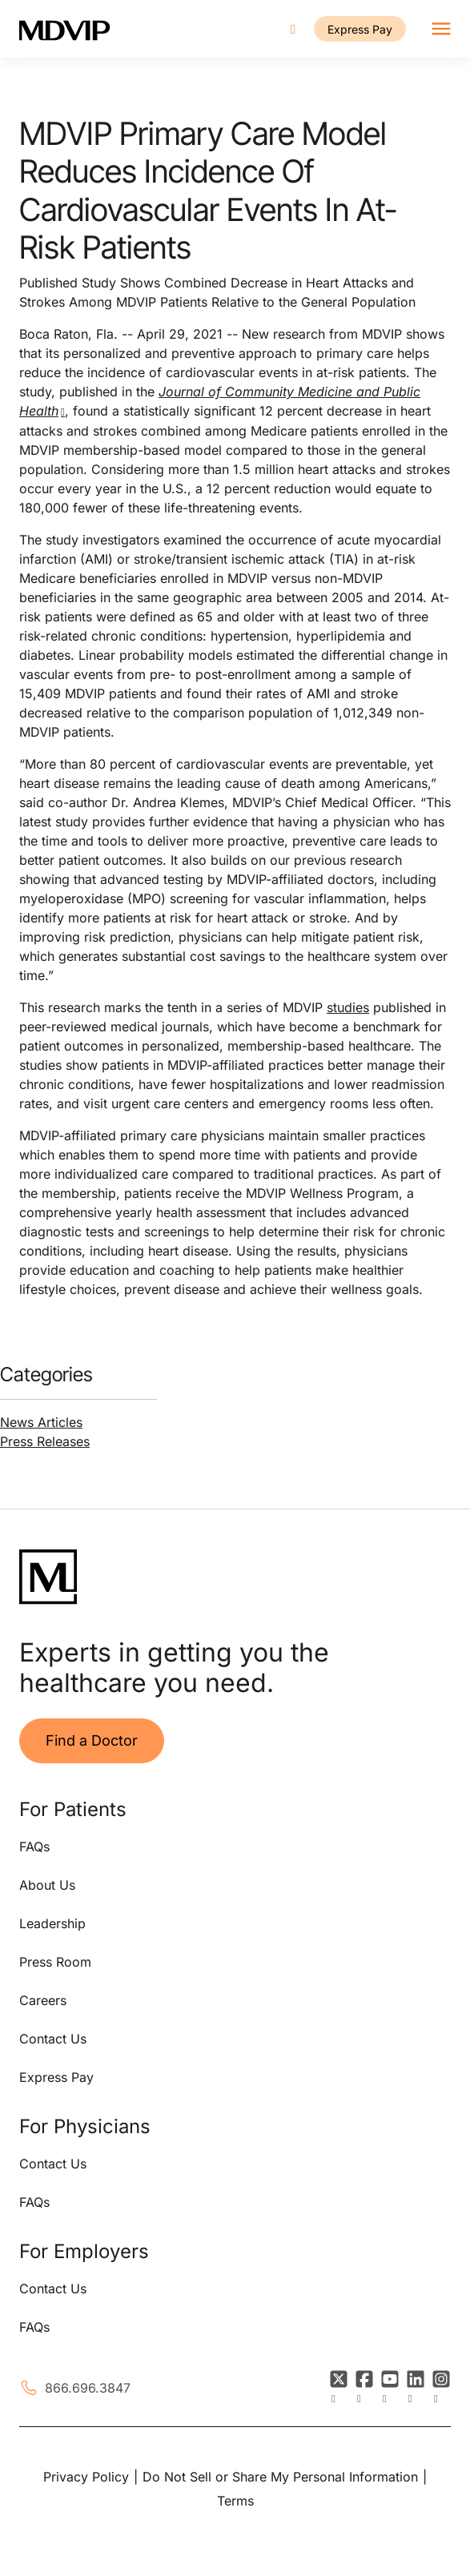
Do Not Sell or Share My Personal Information (280, 2477)
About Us (47, 1885)
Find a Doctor (92, 1740)
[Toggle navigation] (441, 28)
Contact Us (52, 2039)
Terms (235, 2501)
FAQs (34, 1847)
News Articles (41, 1422)
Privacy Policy (86, 2477)
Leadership (52, 1923)
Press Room (55, 1962)
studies (348, 1007)
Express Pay (359, 29)
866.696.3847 (88, 2388)
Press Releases (45, 1441)
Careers (42, 2000)
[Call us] (293, 29)
